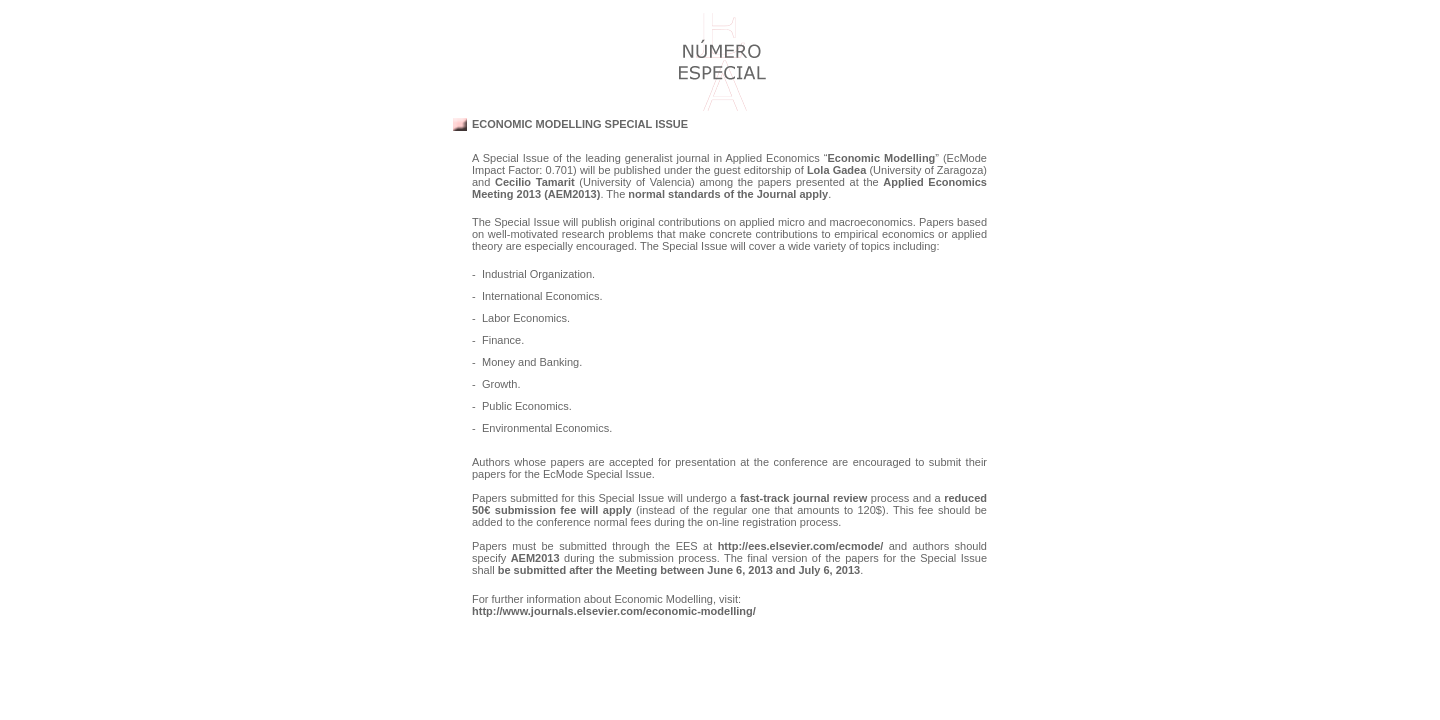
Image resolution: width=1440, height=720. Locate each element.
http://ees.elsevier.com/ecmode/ (801, 546)
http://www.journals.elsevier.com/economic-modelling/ (614, 611)
